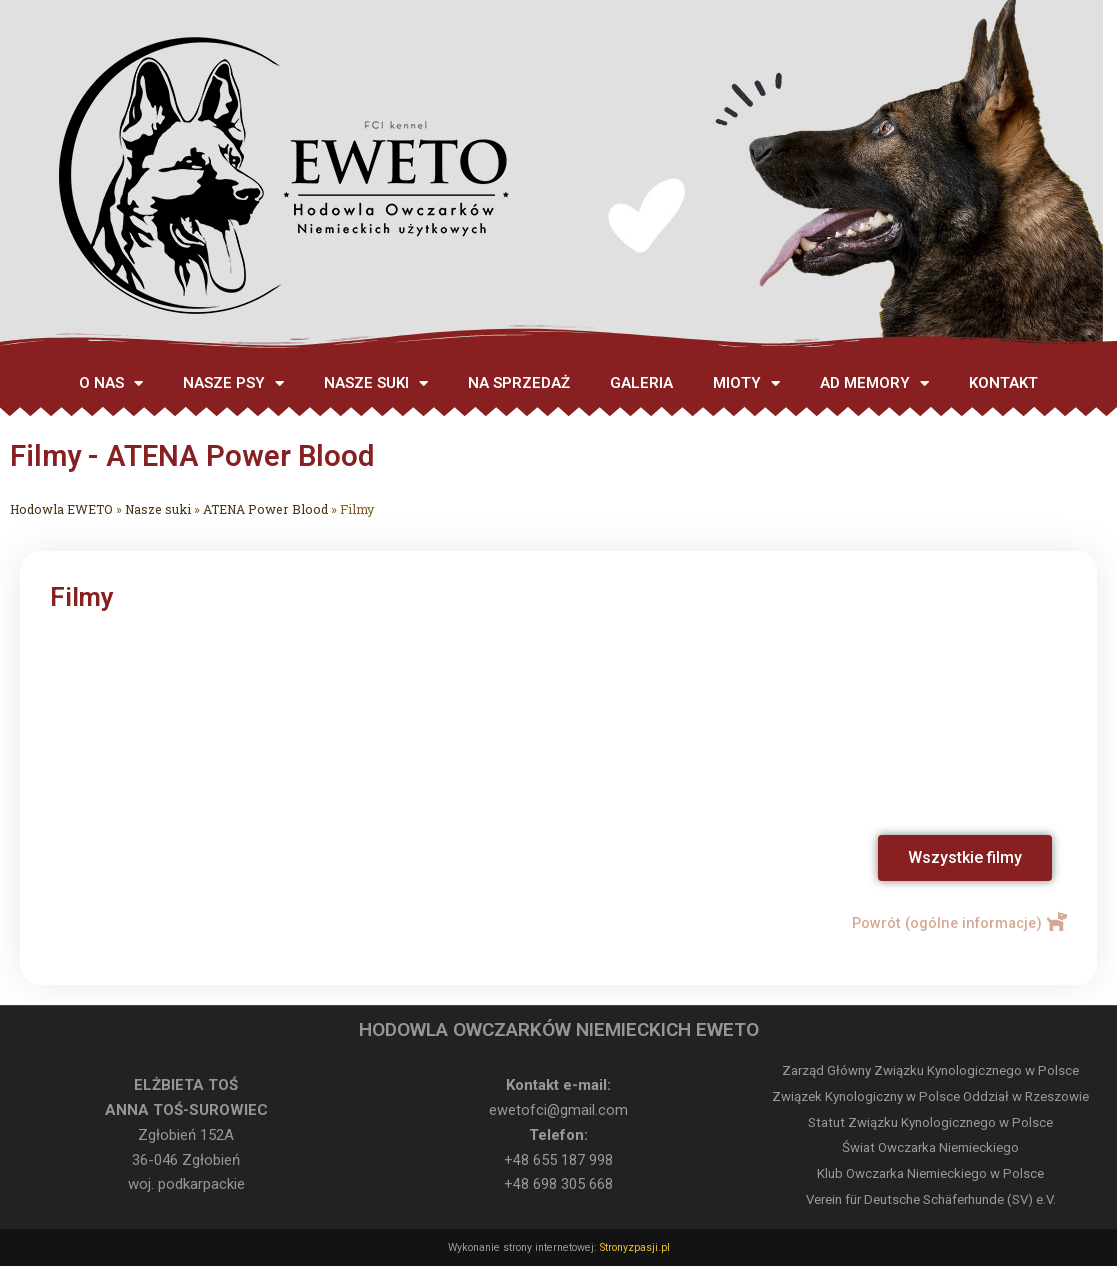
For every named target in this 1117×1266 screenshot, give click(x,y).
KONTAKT (1003, 383)
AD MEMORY (874, 383)
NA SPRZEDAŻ (519, 383)
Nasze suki (162, 509)
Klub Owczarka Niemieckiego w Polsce (930, 1173)
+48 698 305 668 (558, 1184)
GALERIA (641, 383)
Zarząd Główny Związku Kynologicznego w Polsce (930, 1070)
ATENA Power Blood (273, 509)
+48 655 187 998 (558, 1160)
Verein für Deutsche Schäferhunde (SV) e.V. (931, 1199)
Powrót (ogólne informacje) (943, 923)
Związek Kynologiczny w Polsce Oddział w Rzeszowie (930, 1096)
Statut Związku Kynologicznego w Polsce (930, 1122)
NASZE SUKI (376, 383)
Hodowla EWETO (63, 509)
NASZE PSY (233, 383)
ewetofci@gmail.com (558, 1110)
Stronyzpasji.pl (633, 1247)
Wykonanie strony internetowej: (522, 1247)
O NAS (111, 383)
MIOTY (746, 383)
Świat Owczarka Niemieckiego (930, 1147)
